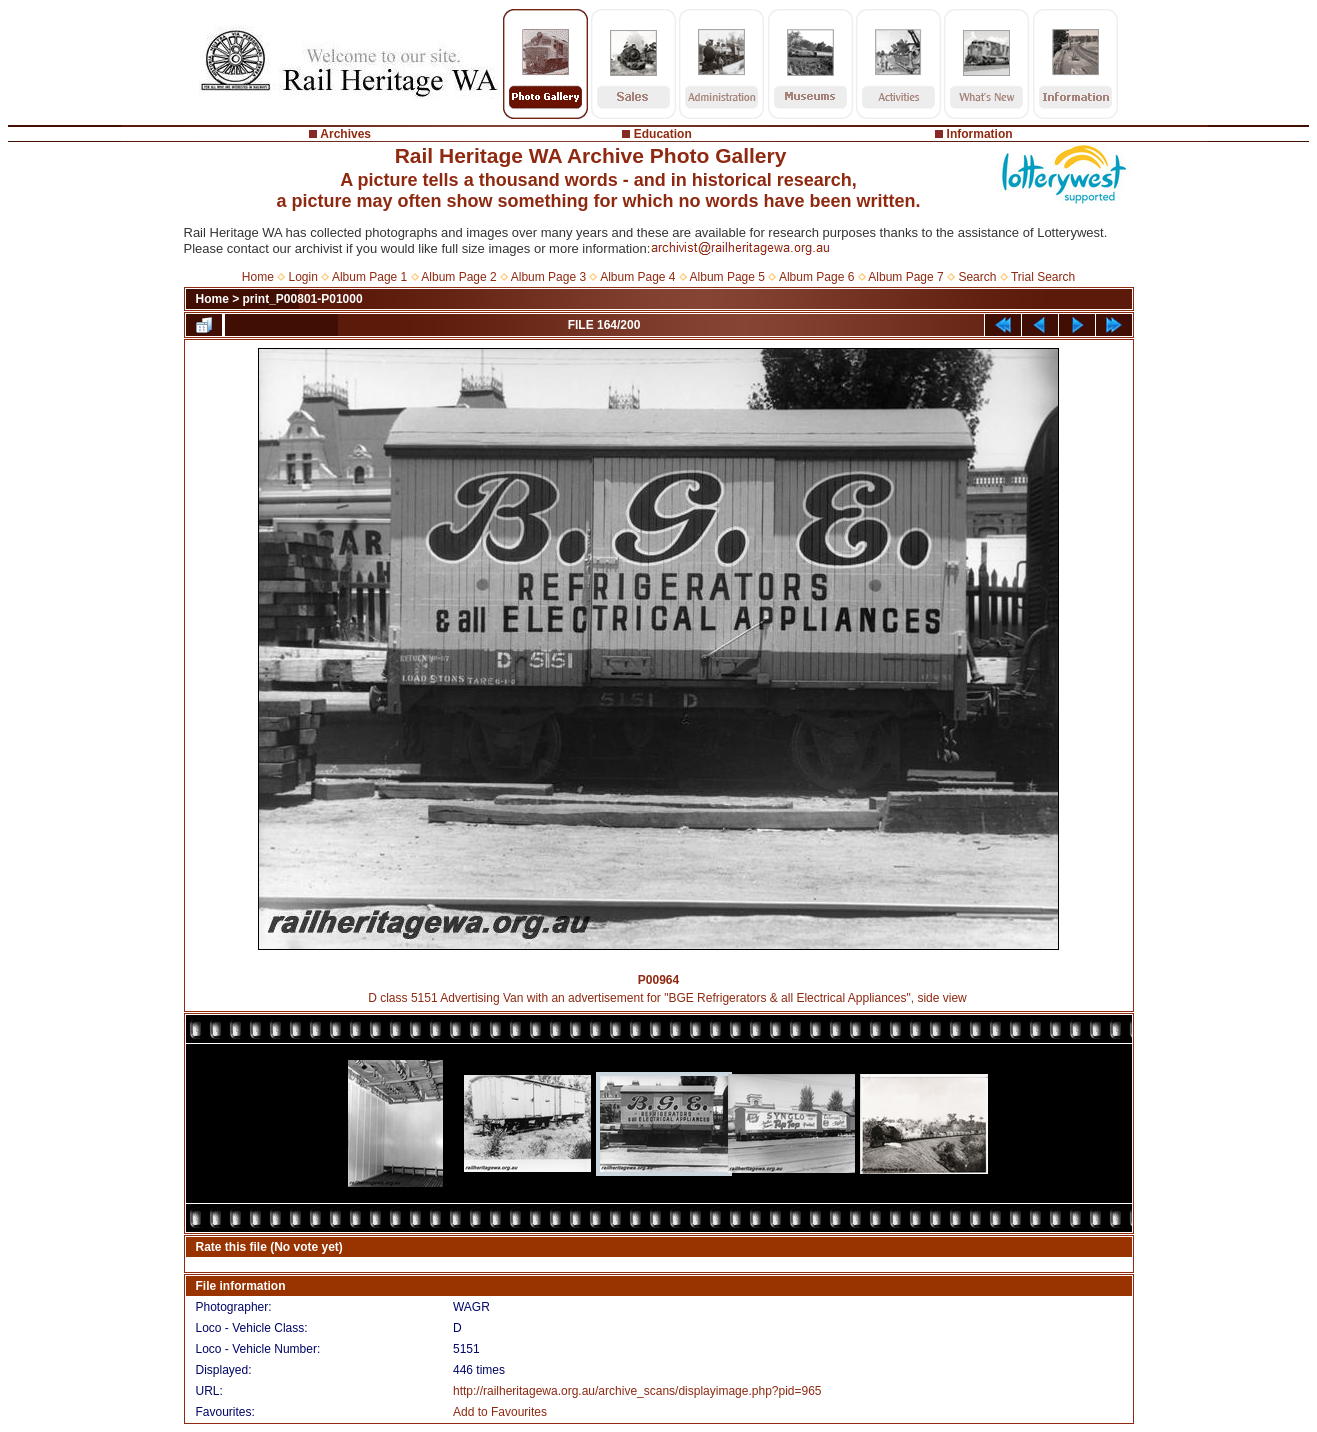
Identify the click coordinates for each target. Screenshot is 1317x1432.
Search (977, 277)
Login (303, 277)
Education (663, 134)
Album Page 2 (458, 277)
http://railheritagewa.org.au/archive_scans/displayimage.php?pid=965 (637, 1391)
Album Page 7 (905, 277)
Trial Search (1043, 277)
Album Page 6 (816, 277)
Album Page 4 (637, 277)
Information (980, 134)
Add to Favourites (500, 1412)
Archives (345, 134)
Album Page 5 (727, 277)
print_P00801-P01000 (303, 299)
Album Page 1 (369, 277)
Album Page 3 (548, 277)
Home (258, 277)
